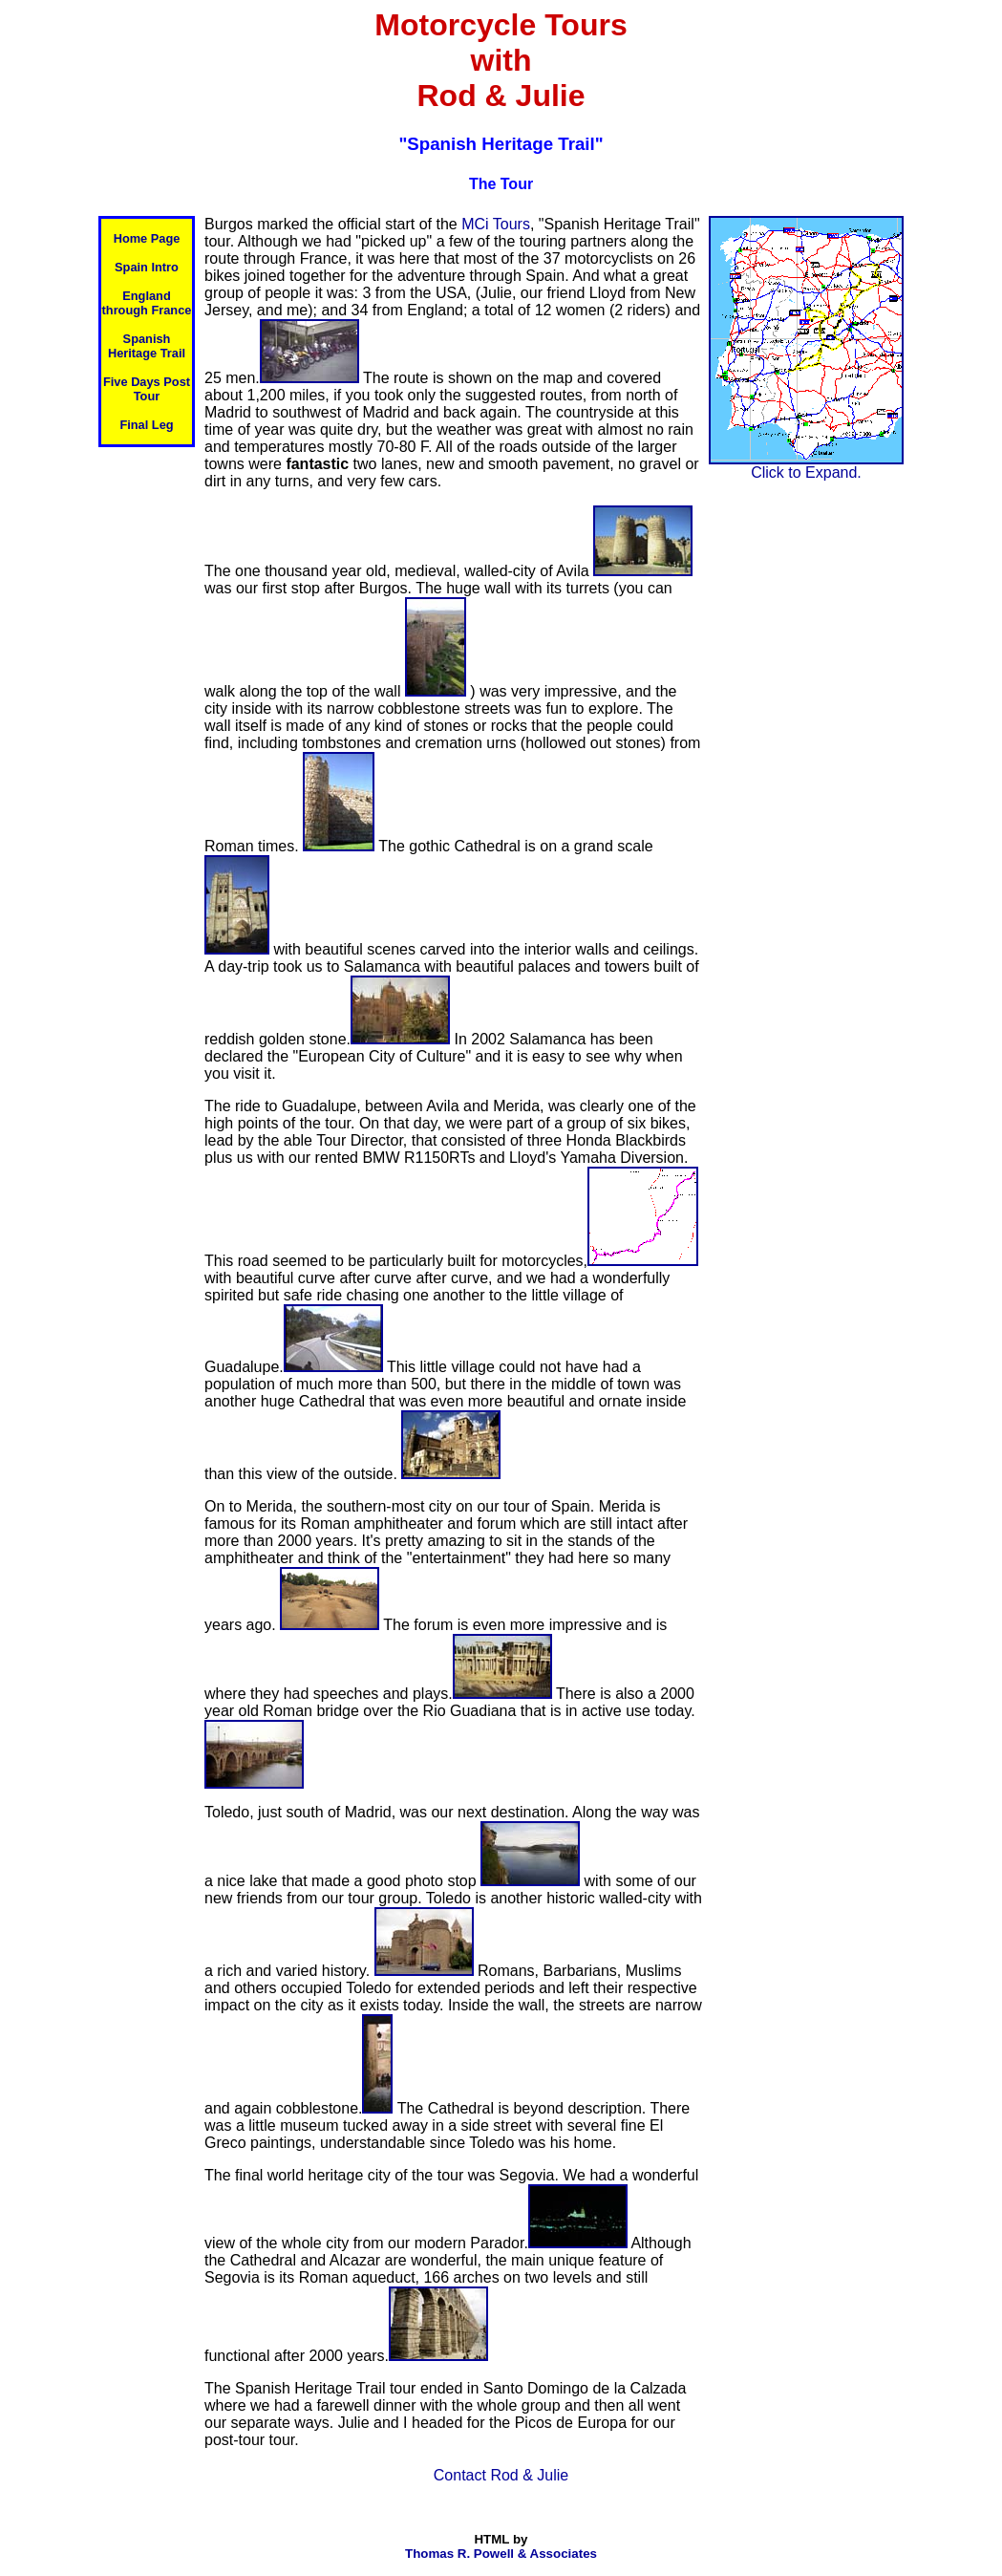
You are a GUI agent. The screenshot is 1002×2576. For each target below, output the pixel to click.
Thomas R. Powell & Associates (501, 2553)
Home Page (147, 238)
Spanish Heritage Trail (146, 346)
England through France (147, 303)
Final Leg (146, 425)
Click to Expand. (806, 466)
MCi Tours (495, 224)
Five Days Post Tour (146, 389)
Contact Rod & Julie (501, 2475)
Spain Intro (147, 267)
